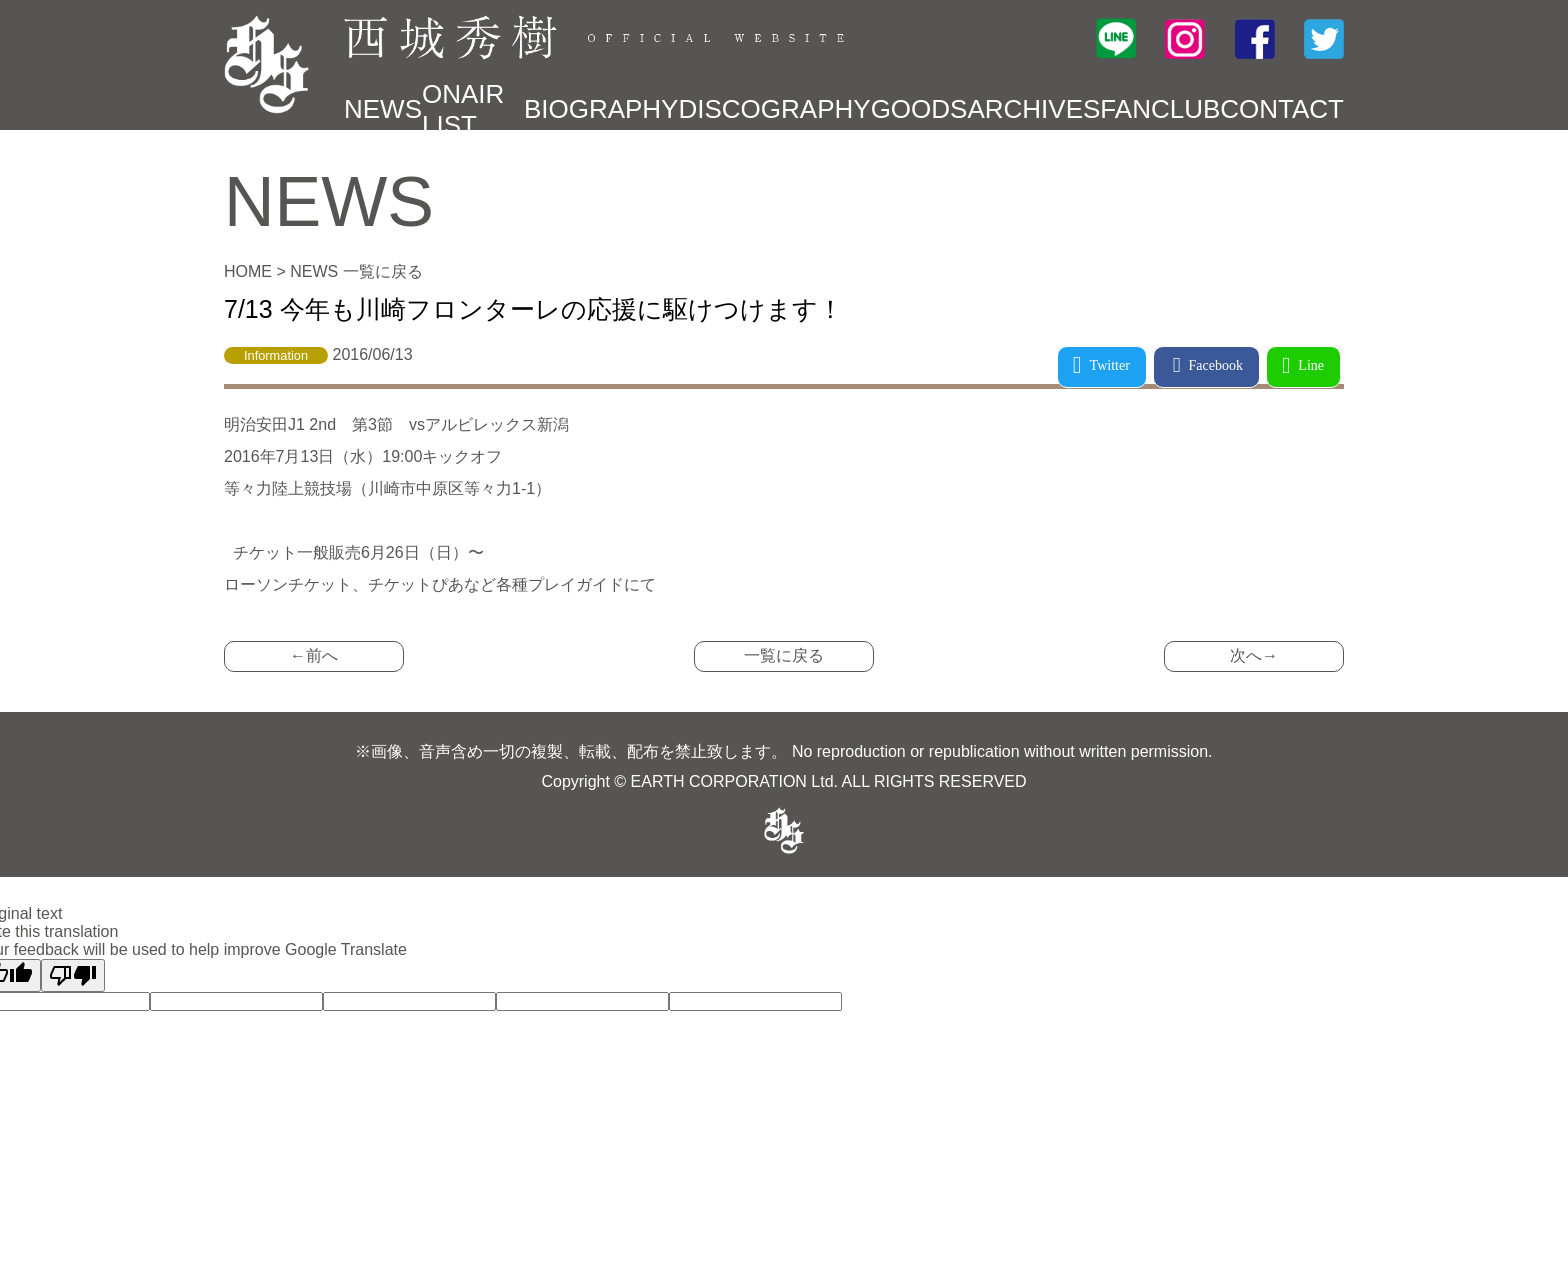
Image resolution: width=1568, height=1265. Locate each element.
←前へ (314, 655)
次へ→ (1254, 655)
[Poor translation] (73, 975)
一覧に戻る (784, 655)
